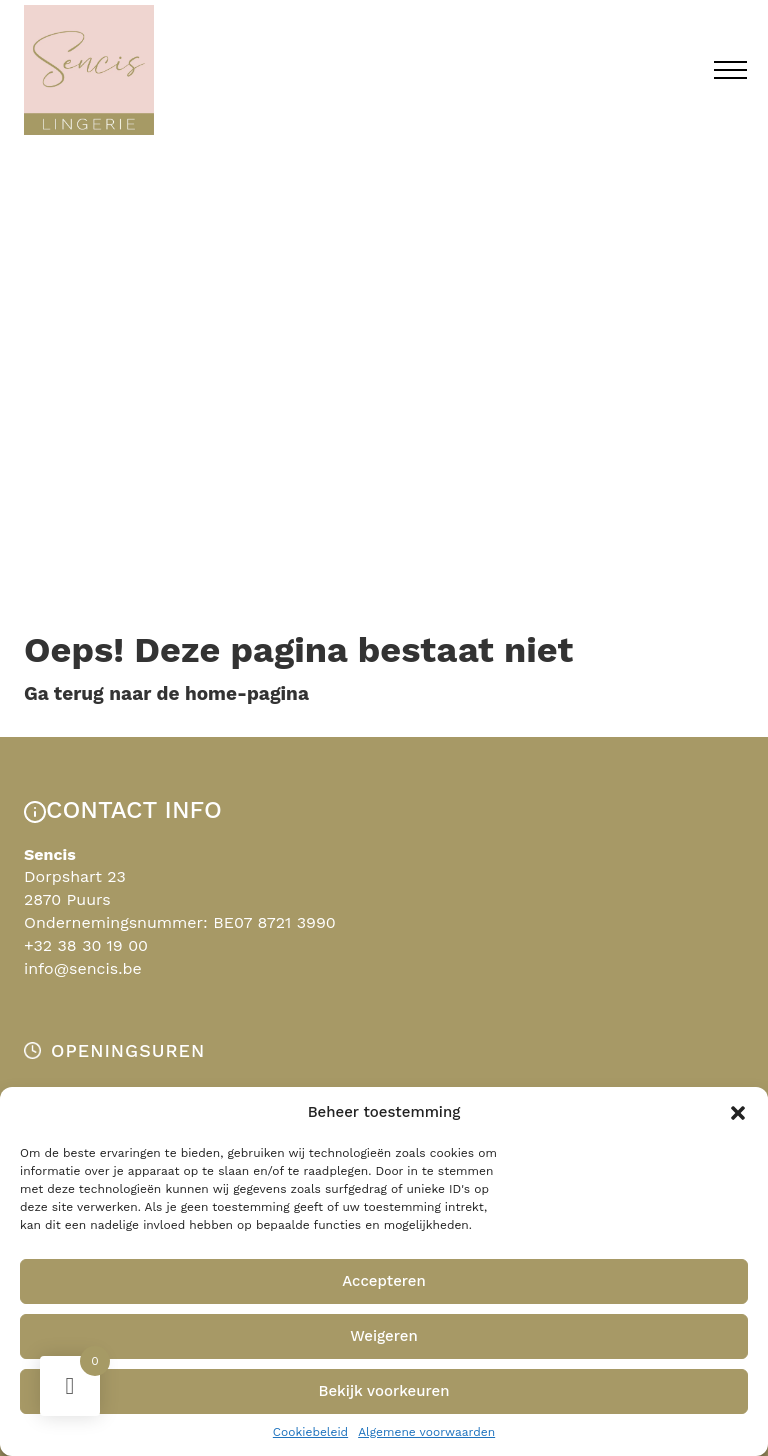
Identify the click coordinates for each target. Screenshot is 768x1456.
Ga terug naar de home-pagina (166, 693)
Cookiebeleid (310, 1432)
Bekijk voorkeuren (383, 1391)
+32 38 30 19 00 (86, 945)
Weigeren (384, 1336)
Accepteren (384, 1281)
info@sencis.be (83, 968)
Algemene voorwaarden (426, 1432)
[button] (738, 1113)
